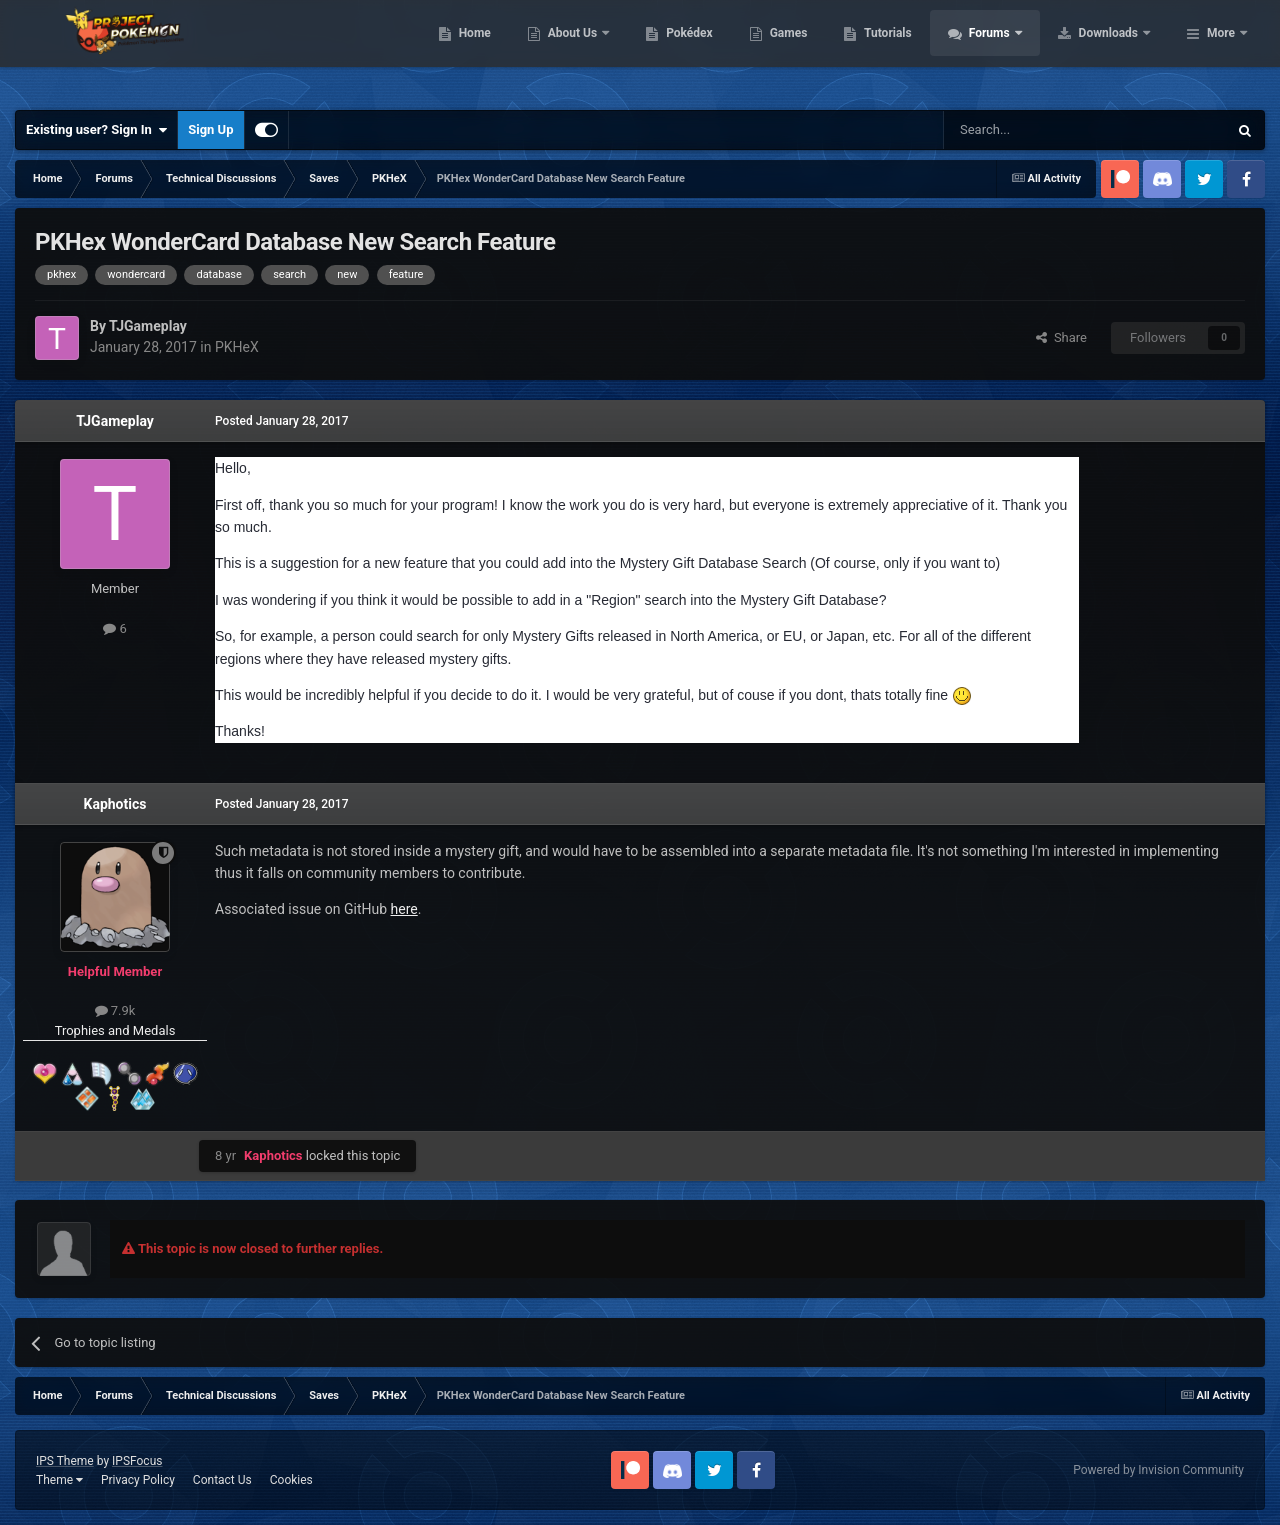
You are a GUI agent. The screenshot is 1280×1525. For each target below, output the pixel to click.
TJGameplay (115, 421)
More (1221, 50)
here (404, 909)
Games (915, 50)
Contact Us (222, 1480)
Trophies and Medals (115, 1030)
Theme (59, 1480)
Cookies (291, 1480)
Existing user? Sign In (96, 130)
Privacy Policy (138, 1480)
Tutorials (1015, 50)
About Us (700, 50)
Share (1061, 337)
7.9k (115, 1010)
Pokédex (817, 50)
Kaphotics (115, 804)
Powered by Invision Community (1158, 1470)
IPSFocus (137, 1461)
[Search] (1038, 130)
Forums (1117, 50)
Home (601, 50)
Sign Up (210, 129)
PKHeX (237, 347)
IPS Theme (65, 1461)
